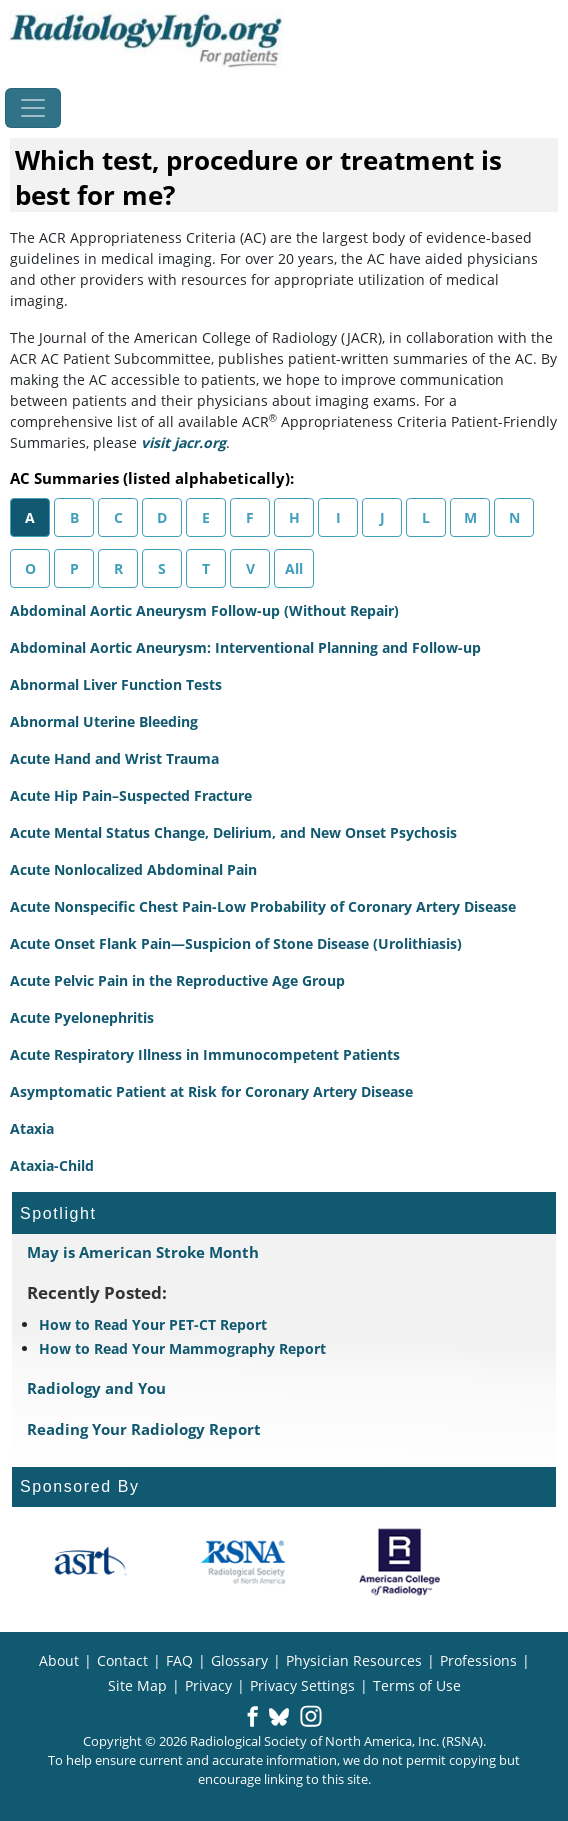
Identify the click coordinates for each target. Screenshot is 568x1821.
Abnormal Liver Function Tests (116, 684)
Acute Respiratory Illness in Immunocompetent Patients (205, 1054)
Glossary (239, 1660)
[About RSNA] (244, 1562)
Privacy (208, 1685)
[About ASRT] (89, 1562)
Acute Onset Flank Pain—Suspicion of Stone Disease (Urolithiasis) (236, 943)
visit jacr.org (183, 442)
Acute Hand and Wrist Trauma (114, 758)
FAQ (179, 1660)
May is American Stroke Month (143, 1252)
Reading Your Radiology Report (144, 1429)
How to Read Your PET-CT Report (153, 1324)
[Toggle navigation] (33, 108)
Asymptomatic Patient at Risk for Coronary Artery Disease (211, 1091)
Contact (122, 1660)
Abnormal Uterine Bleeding (104, 721)
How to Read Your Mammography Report (182, 1348)
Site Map (137, 1685)
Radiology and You (96, 1388)
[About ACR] (399, 1562)
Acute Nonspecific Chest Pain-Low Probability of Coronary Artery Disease (263, 906)
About (59, 1660)
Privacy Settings (302, 1685)
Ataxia (32, 1128)
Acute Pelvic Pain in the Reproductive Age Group (177, 980)
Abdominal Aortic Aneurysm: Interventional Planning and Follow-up (245, 647)
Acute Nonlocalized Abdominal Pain (133, 869)
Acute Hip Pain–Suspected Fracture (131, 795)
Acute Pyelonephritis (82, 1017)
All (294, 568)
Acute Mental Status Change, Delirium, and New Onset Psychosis (233, 832)
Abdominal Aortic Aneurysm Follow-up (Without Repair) (204, 610)
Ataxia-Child (52, 1165)
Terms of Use (417, 1685)
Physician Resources (354, 1660)
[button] (252, 1718)
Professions (478, 1660)
